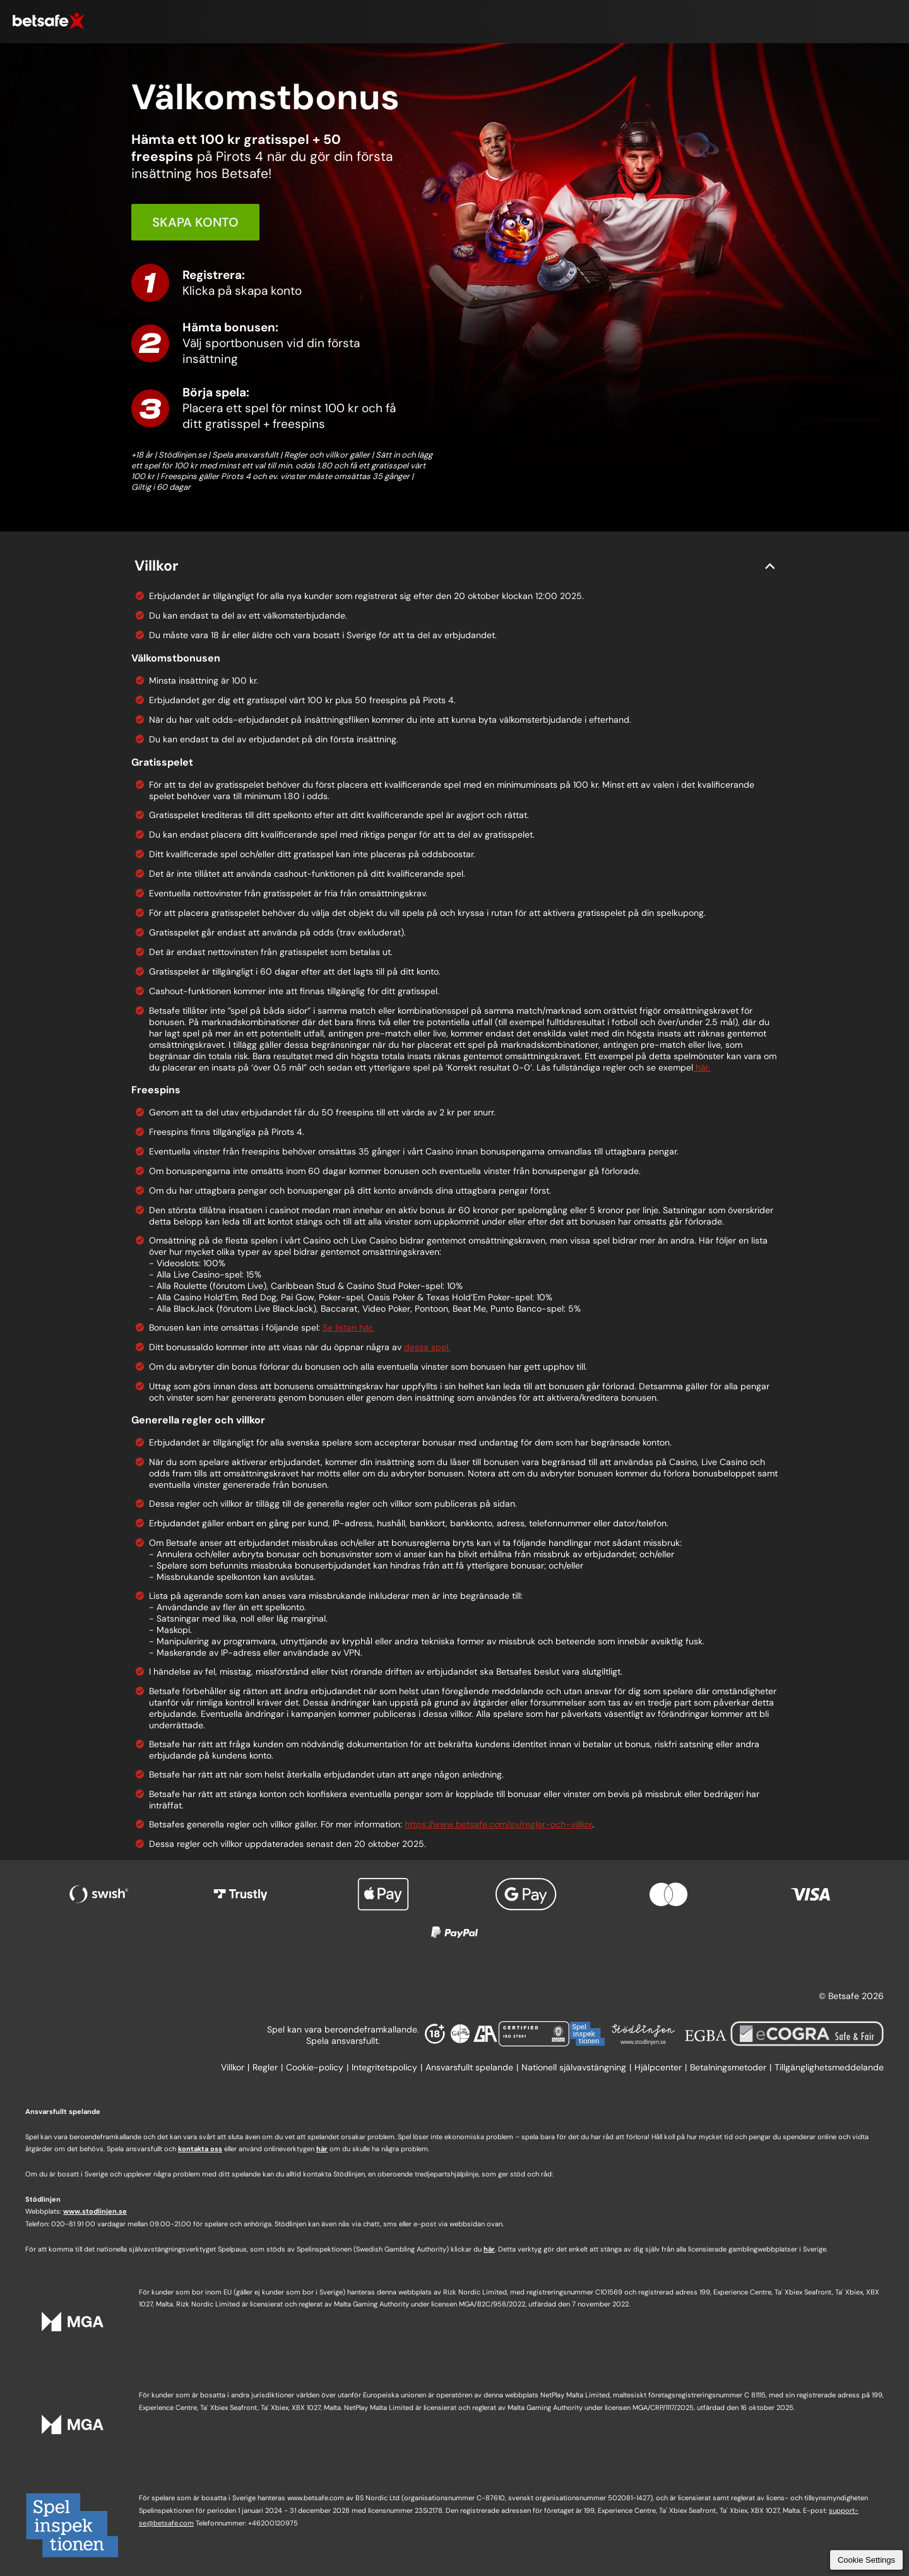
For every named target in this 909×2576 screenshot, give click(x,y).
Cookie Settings (866, 2560)
